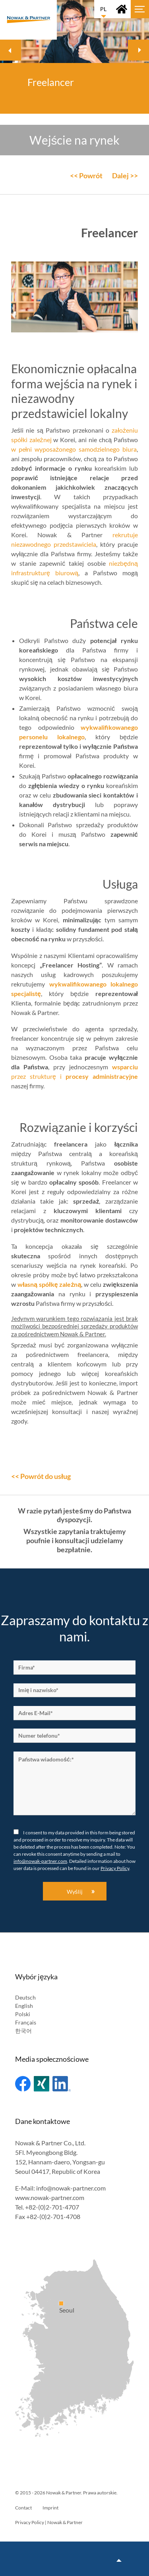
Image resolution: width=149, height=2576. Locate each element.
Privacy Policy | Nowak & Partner (49, 2522)
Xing (41, 2083)
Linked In (61, 2083)
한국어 (23, 2030)
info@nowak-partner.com (40, 1861)
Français (25, 2022)
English (24, 2005)
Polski (22, 2014)
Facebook (23, 2083)
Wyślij (75, 1891)
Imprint (50, 2507)
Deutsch (25, 1997)
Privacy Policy (115, 1868)
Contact (23, 2507)
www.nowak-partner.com (49, 2197)
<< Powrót (86, 175)
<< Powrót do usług (41, 1476)
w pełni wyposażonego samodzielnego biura (74, 449)
